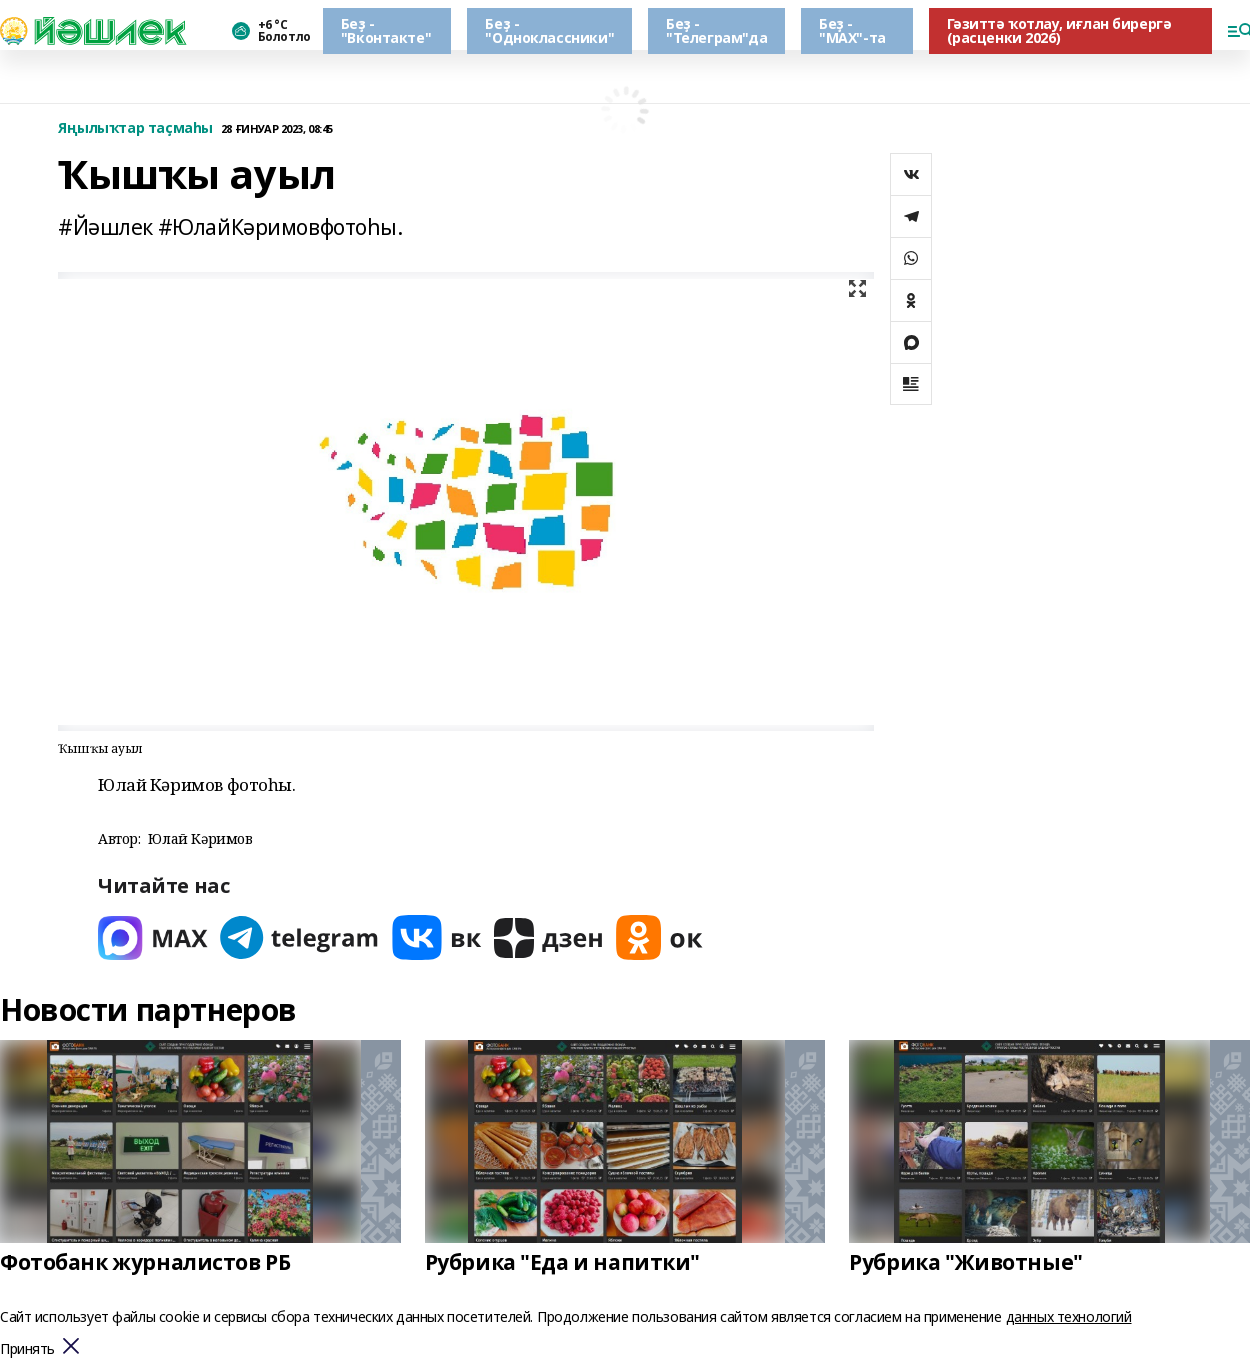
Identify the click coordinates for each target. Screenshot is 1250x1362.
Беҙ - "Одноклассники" (549, 30)
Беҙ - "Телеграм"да (716, 30)
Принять (27, 1349)
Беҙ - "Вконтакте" (386, 30)
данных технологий (1069, 1316)
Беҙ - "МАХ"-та (852, 30)
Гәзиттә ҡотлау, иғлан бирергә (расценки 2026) (1059, 30)
